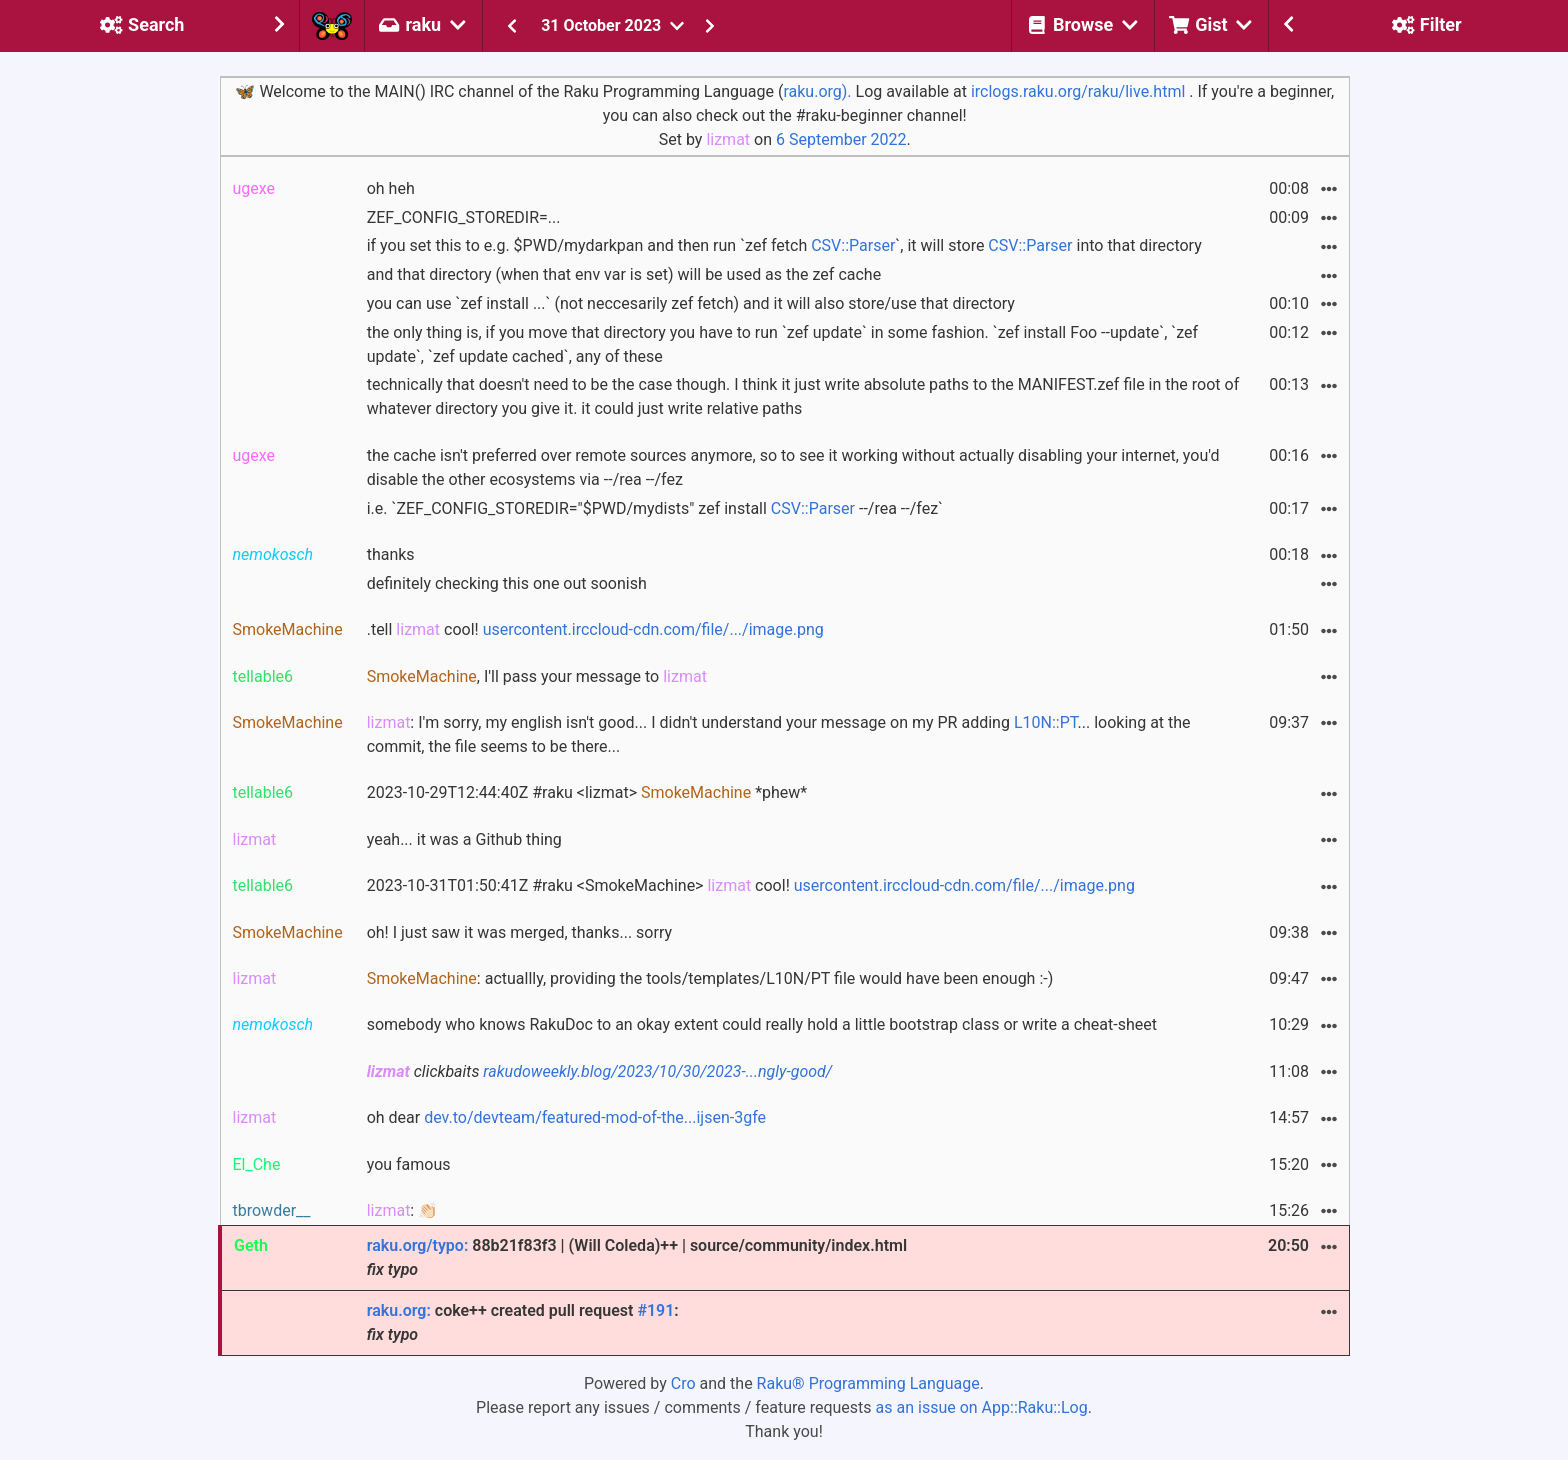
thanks (391, 554)
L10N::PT (1046, 722)
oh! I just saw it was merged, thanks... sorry (519, 932)
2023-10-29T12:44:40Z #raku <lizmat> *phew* (587, 792)
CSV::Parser (853, 245)
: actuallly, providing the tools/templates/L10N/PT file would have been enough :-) (710, 978)
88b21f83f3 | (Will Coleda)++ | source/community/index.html (637, 1257)
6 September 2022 (841, 139)
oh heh (391, 188)
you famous (409, 1164)
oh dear (566, 1117)
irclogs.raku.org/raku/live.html (1078, 91)
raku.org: (399, 1310)
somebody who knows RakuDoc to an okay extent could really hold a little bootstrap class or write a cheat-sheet (762, 1024)
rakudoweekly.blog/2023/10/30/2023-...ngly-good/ (657, 1071)
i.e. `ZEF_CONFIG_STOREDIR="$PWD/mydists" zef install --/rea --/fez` (655, 508)
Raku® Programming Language (868, 1383)
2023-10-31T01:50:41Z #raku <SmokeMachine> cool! (751, 885)
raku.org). (817, 91)
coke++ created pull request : (523, 1322)
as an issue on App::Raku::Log (982, 1407)
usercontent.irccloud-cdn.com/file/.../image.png (653, 629)
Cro (683, 1383)
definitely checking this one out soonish (507, 583)
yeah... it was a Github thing (464, 839)
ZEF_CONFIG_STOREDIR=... (464, 217)
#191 (655, 1310)
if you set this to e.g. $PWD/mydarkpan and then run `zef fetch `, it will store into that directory (784, 245)
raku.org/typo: (418, 1245)
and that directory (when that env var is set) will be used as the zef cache (624, 274)
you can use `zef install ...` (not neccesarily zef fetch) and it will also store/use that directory (691, 303)
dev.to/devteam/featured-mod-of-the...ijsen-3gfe (595, 1117)
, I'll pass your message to (537, 676)
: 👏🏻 (403, 1210)
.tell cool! (595, 629)
